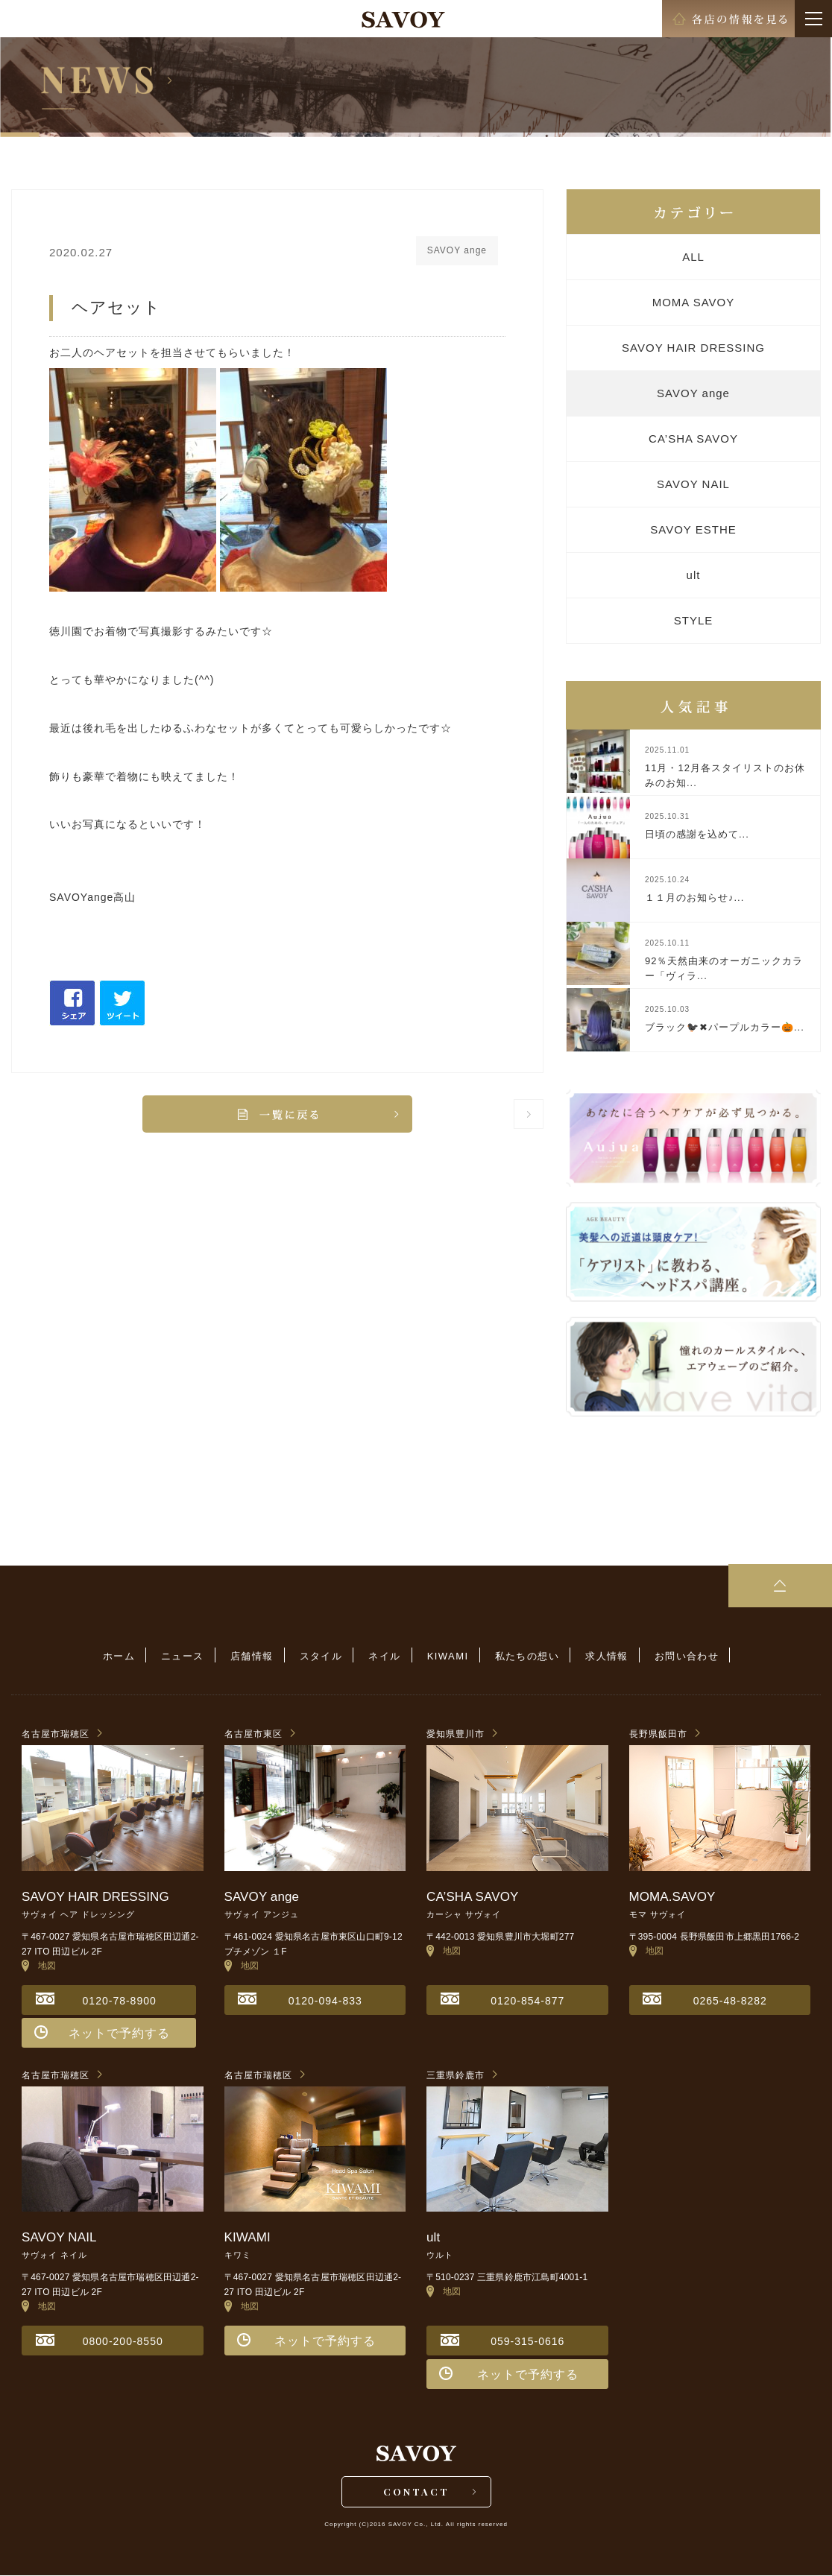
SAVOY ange (693, 393)
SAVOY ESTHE (693, 529)
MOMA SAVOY (693, 302)
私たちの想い (523, 1656)
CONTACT (416, 2491)
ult (694, 575)
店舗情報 (255, 1656)
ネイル (384, 1656)
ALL (693, 256)
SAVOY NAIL (693, 484)
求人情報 (601, 1656)
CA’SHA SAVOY (693, 438)
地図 (39, 1965)
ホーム (126, 1656)
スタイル (322, 1656)
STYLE (693, 620)
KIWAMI (446, 1656)
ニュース (187, 1656)
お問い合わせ (680, 1656)
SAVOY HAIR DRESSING (693, 347)
